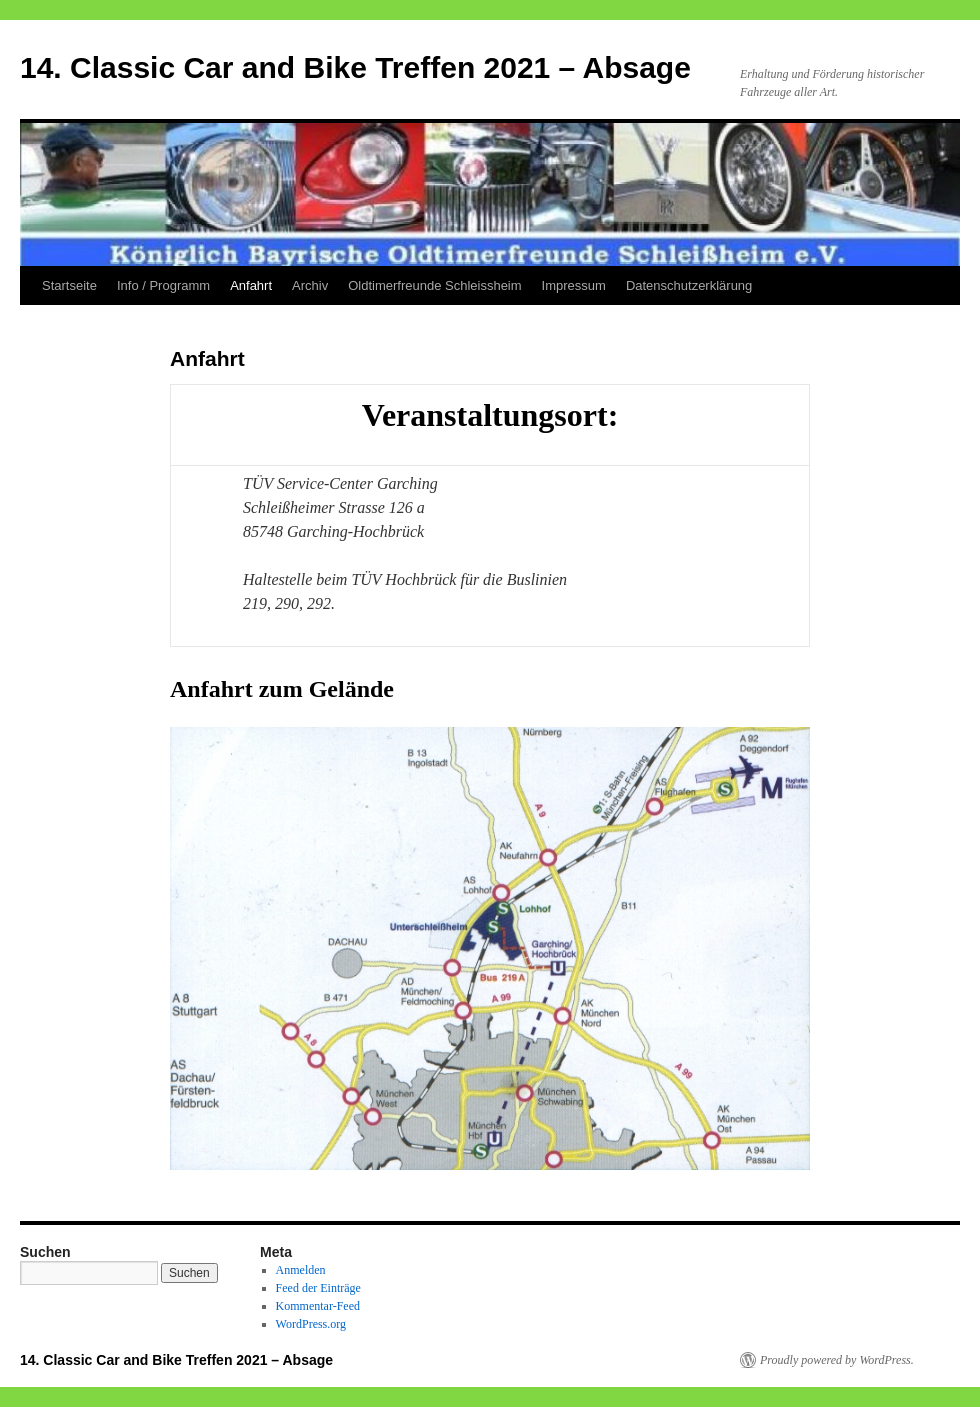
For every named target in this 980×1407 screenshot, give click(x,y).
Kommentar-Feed (318, 1306)
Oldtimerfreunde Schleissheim (434, 285)
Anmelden (301, 1270)
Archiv (310, 285)
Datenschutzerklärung (689, 285)
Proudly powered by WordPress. (837, 1360)
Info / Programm (163, 285)
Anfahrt (251, 285)
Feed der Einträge (318, 1288)
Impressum (574, 285)
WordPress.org (311, 1324)
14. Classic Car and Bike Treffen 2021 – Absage (355, 67)
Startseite (69, 285)
